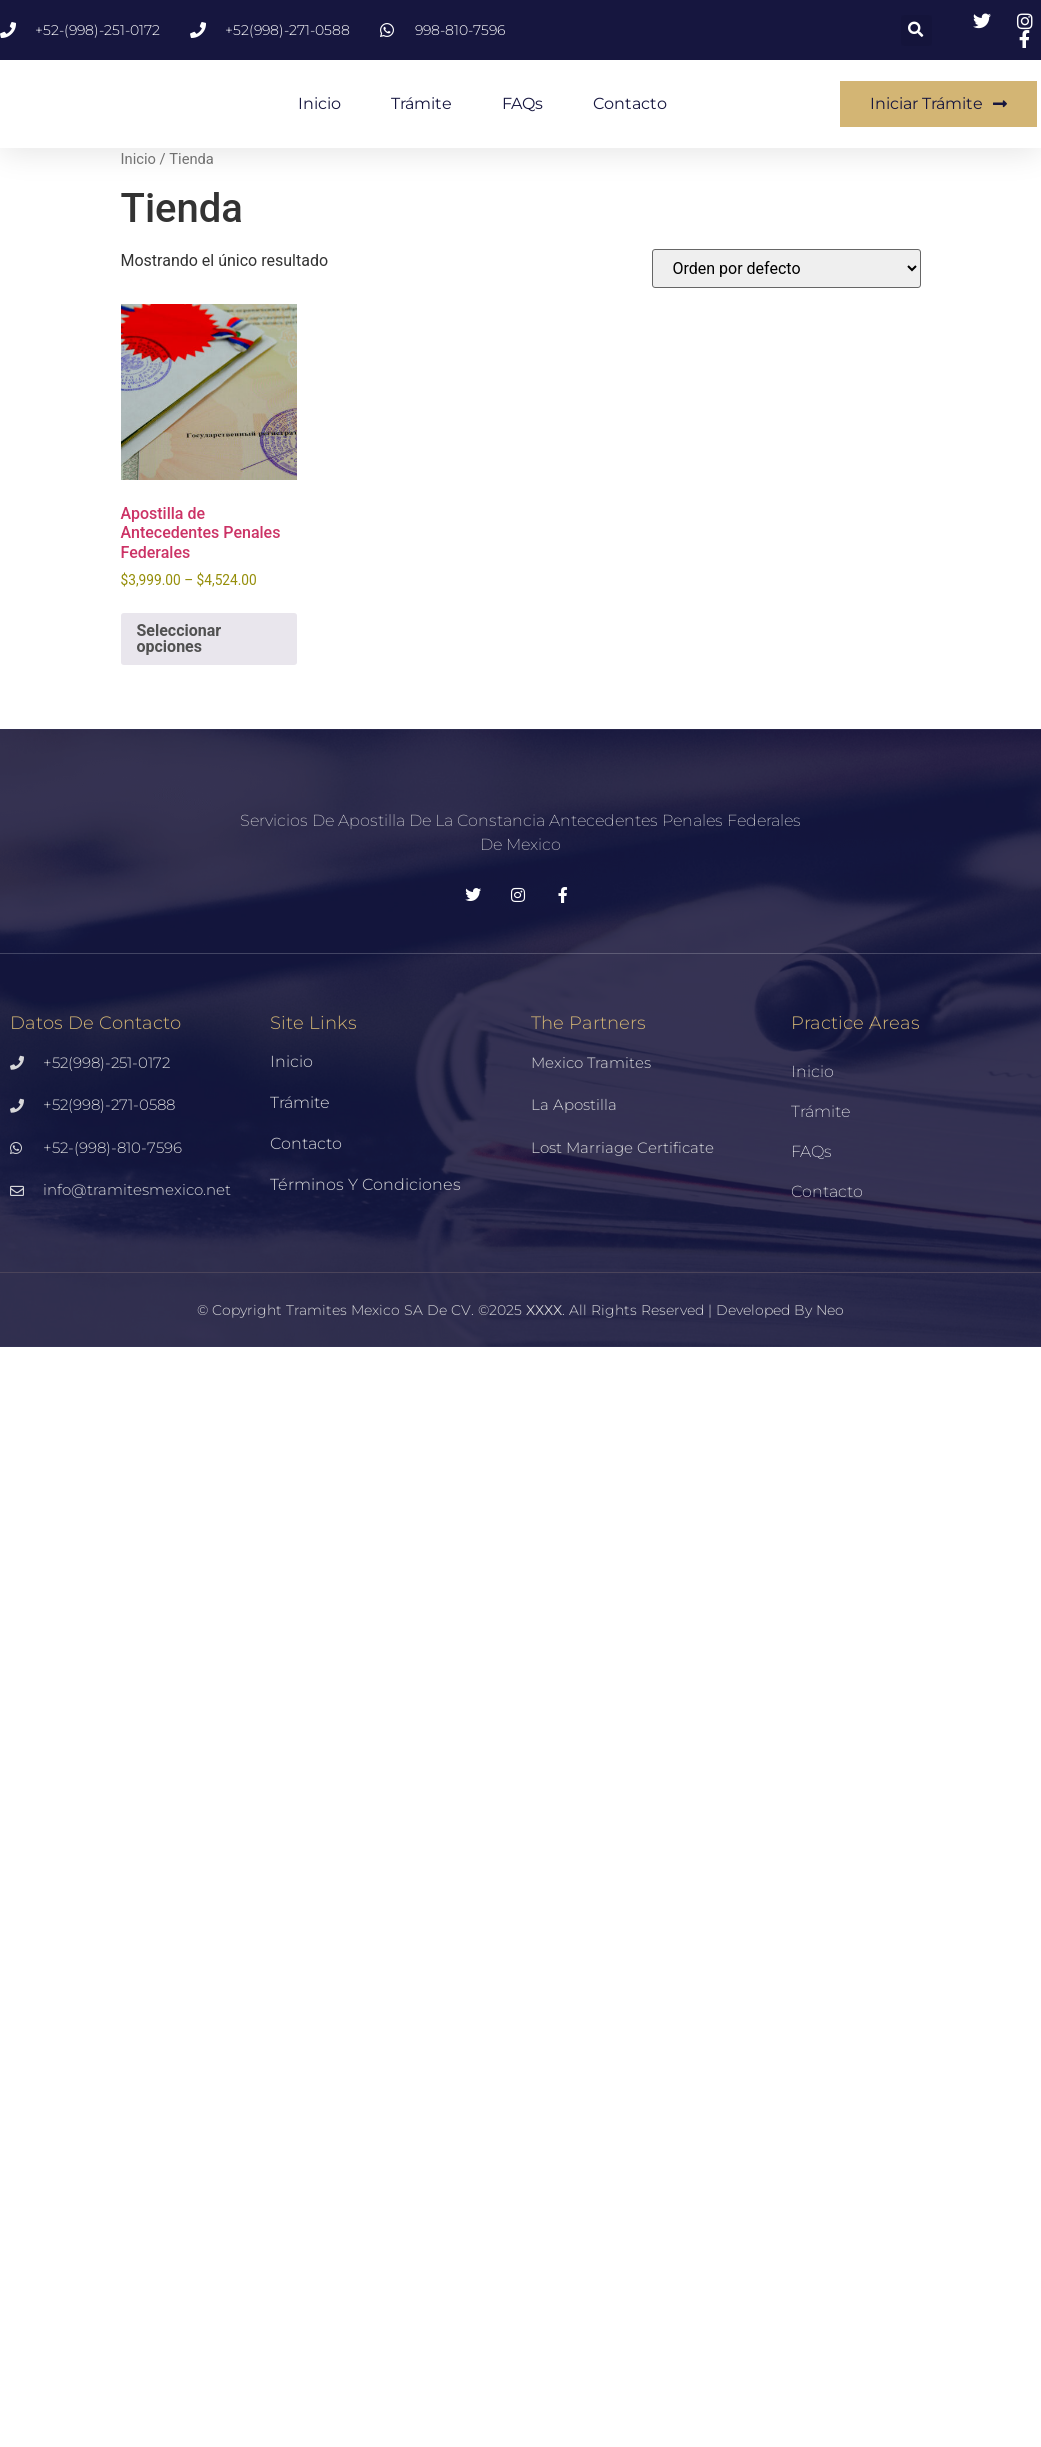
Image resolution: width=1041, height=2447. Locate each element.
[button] (916, 30)
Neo (830, 1310)
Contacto (630, 103)
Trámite (421, 103)
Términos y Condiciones (365, 1184)
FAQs (522, 103)
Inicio (319, 103)
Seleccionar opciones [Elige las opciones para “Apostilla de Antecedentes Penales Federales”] (179, 638)
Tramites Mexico (343, 1310)
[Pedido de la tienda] (786, 268)
